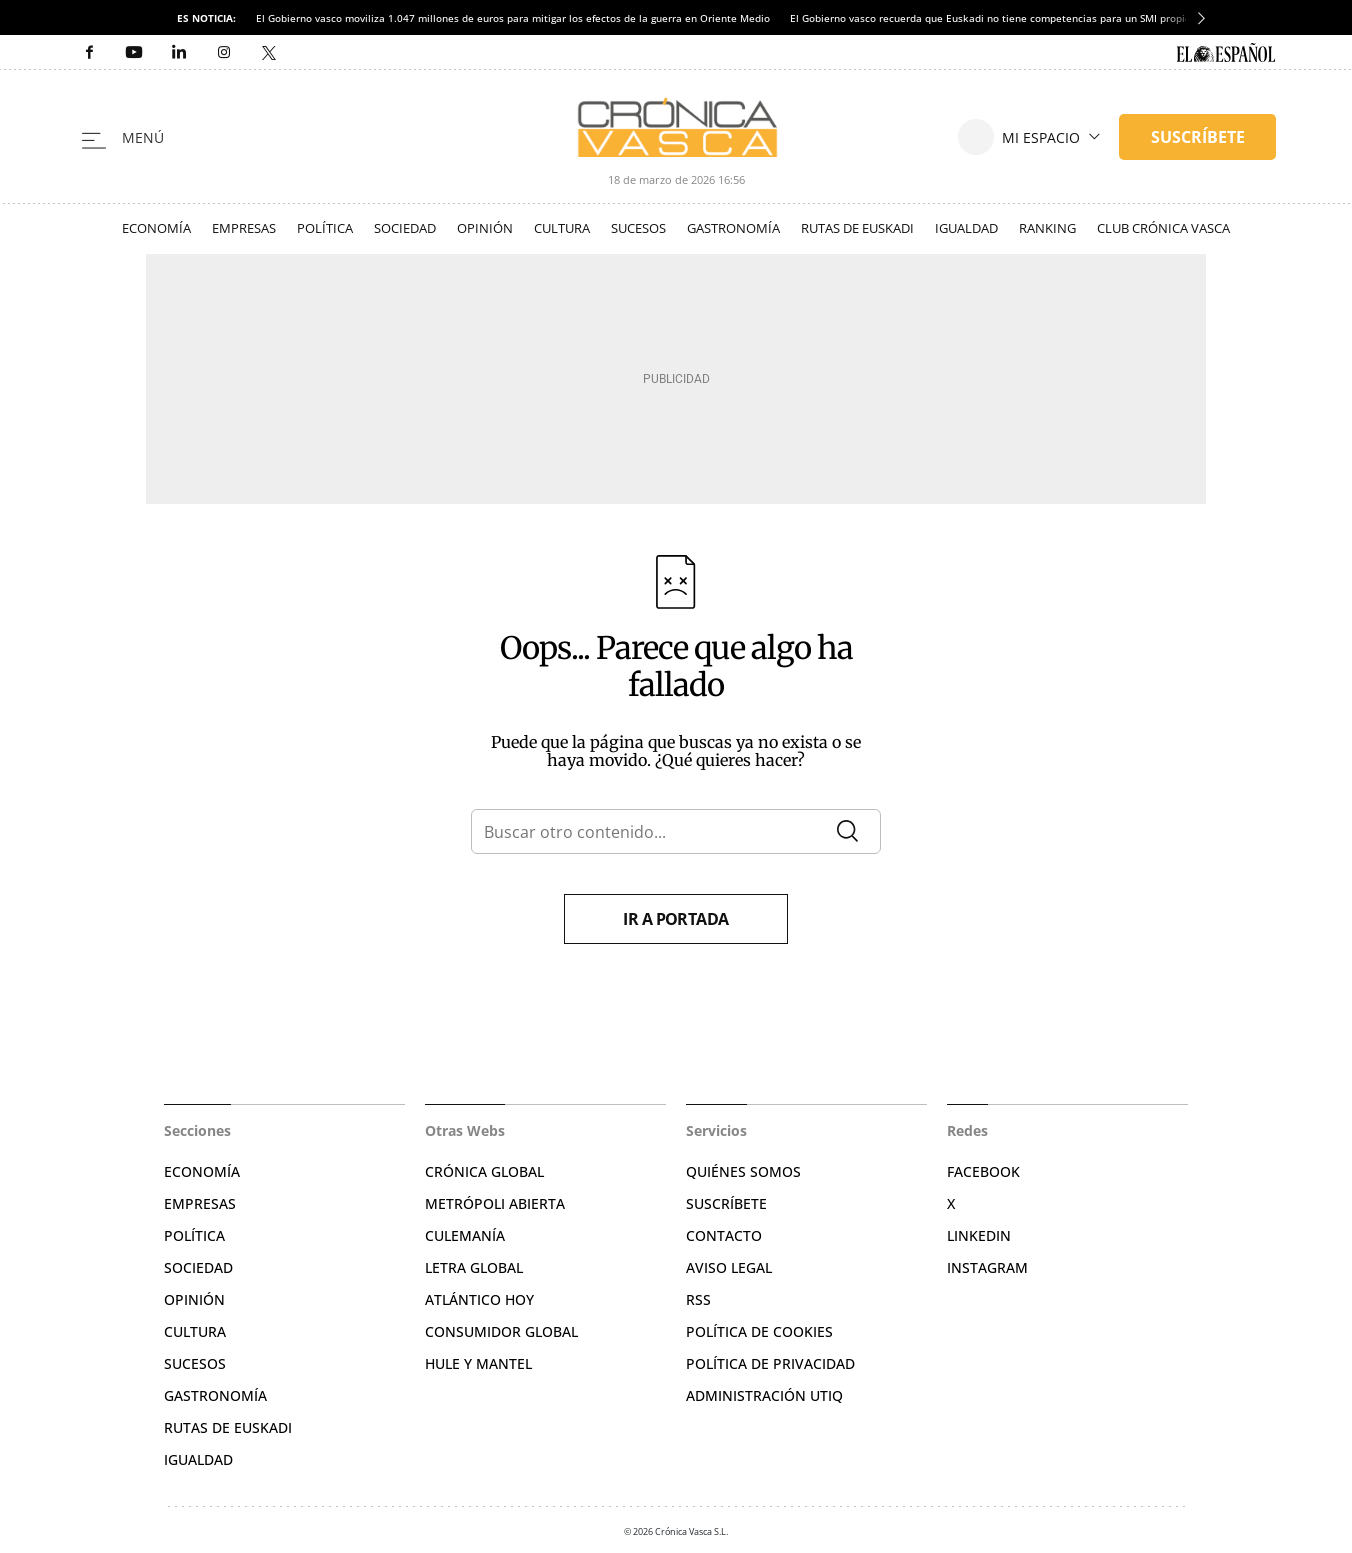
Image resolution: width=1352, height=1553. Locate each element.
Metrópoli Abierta (495, 1203)
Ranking (1047, 228)
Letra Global (474, 1267)
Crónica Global (484, 1171)
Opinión (485, 228)
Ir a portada (676, 919)
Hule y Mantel (478, 1363)
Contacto (724, 1235)
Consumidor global (501, 1331)
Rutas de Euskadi (857, 228)
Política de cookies (759, 1331)
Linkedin (979, 1235)
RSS (698, 1299)
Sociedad (405, 228)
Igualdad (966, 228)
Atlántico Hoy (479, 1299)
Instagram (987, 1267)
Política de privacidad (770, 1363)
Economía (156, 228)
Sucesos (638, 228)
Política (325, 228)
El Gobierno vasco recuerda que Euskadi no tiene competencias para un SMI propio (990, 18)
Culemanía (465, 1235)
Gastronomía (733, 228)
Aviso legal (729, 1267)
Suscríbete (726, 1203)
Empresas (244, 228)
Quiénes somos (743, 1171)
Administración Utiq (764, 1395)
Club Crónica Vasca (1163, 228)
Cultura (562, 228)
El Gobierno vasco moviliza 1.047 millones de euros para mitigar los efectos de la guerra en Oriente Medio (513, 18)
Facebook (983, 1171)
